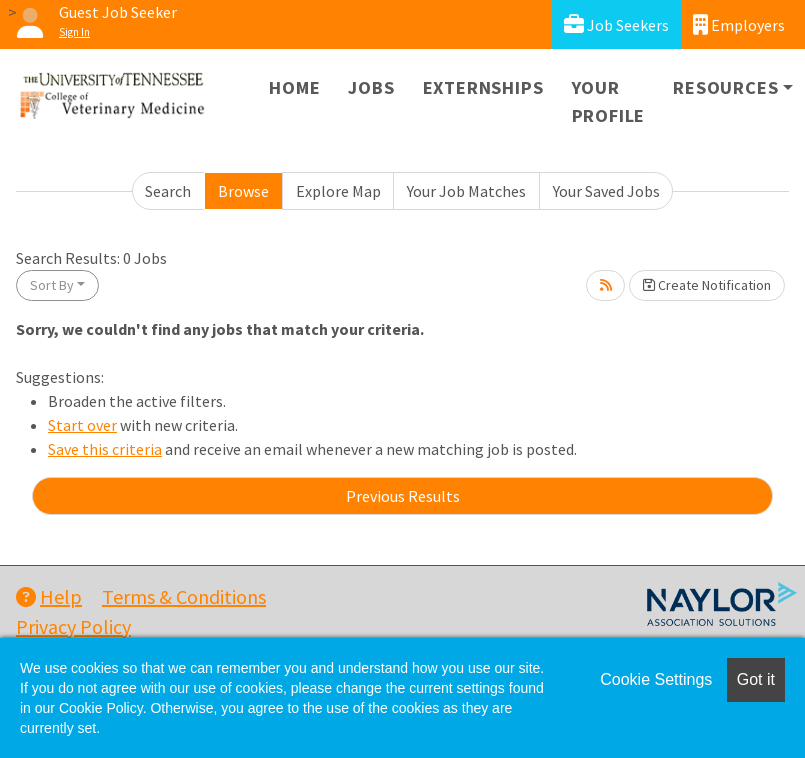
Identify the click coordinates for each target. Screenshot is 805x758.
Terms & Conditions (184, 596)
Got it (756, 679)
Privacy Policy (73, 626)
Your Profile (609, 101)
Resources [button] (725, 87)
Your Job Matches (466, 191)
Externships (483, 87)
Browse (243, 191)
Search (168, 191)
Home (294, 87)
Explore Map (338, 191)
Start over (82, 425)
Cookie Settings (656, 679)
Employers (739, 24)
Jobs (371, 87)
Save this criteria (105, 449)
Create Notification (707, 285)
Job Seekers (616, 24)
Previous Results (403, 496)
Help (49, 596)
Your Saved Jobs (606, 191)
